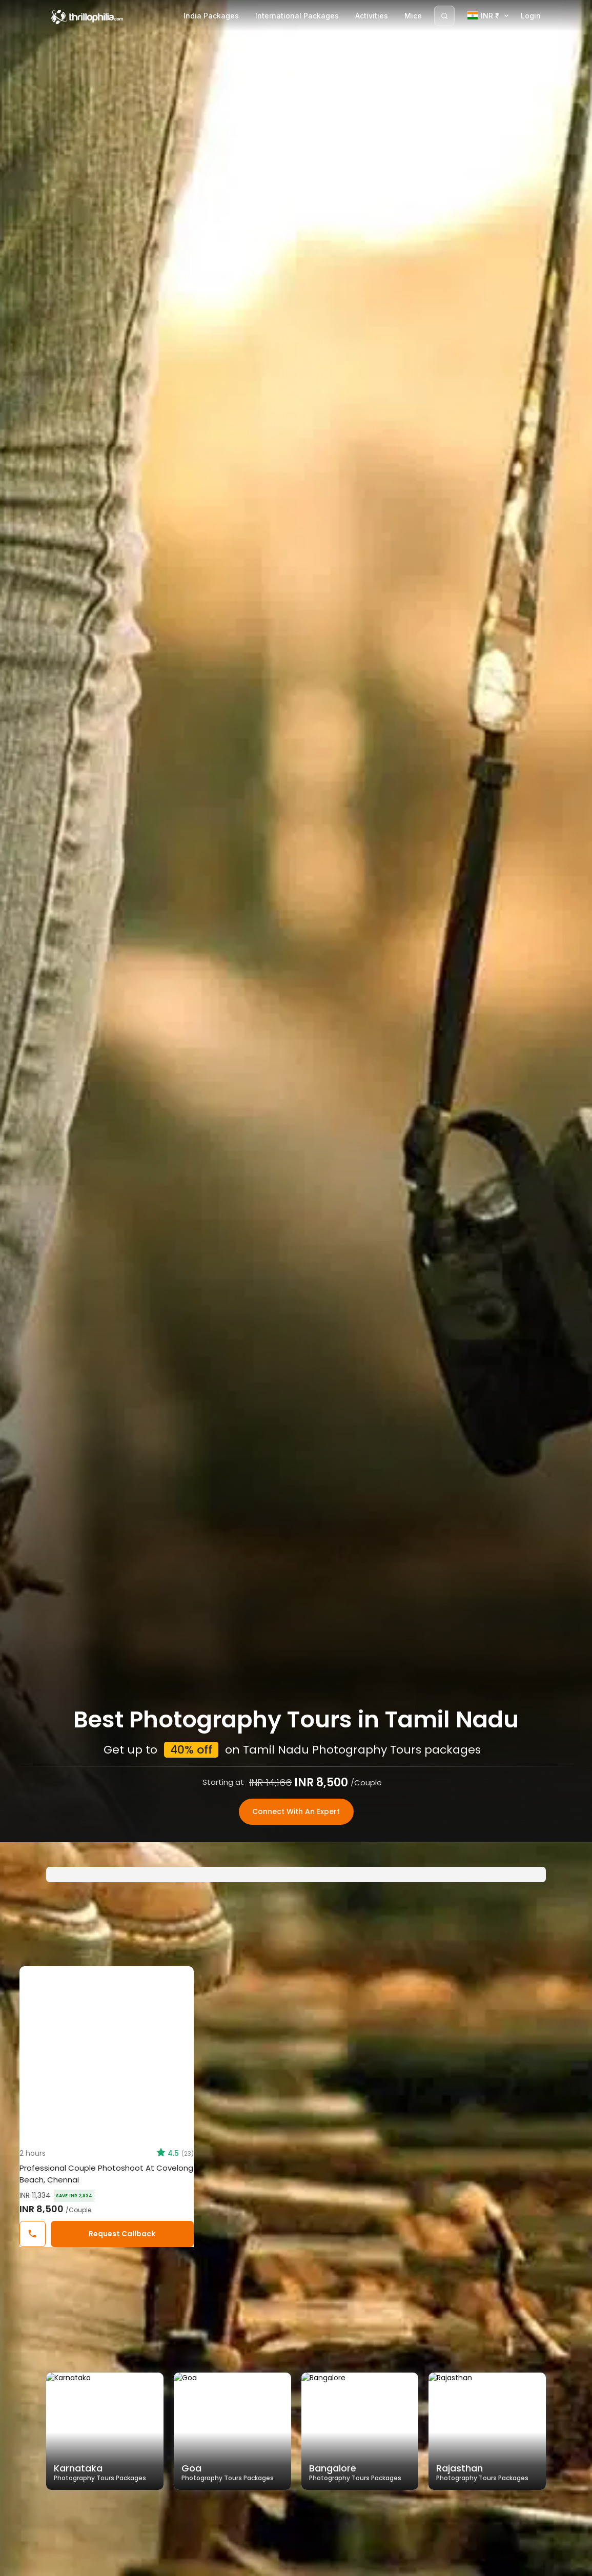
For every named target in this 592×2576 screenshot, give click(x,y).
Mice (413, 15)
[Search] (444, 16)
